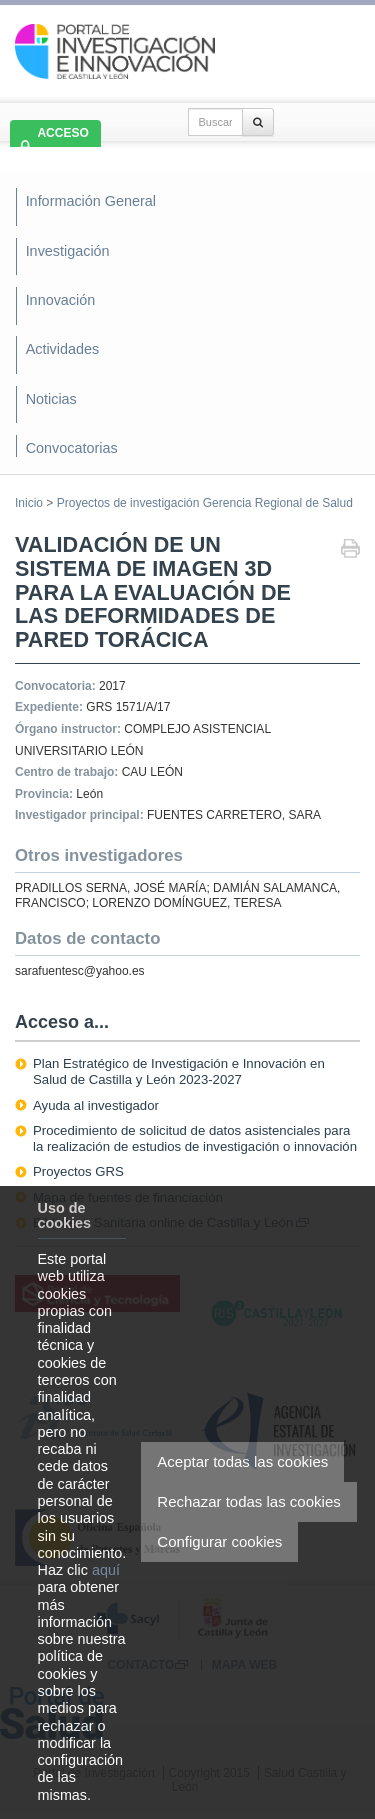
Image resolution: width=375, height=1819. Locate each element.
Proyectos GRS (78, 1171)
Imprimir (350, 550)
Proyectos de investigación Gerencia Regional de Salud (205, 503)
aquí (106, 1570)
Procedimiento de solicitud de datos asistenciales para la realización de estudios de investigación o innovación (195, 1138)
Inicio (29, 503)
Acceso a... (62, 1022)
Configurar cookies (219, 1541)
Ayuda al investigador (96, 1105)
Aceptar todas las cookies (242, 1461)
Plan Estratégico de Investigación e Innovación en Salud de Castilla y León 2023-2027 (179, 1071)
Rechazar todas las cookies (248, 1501)
